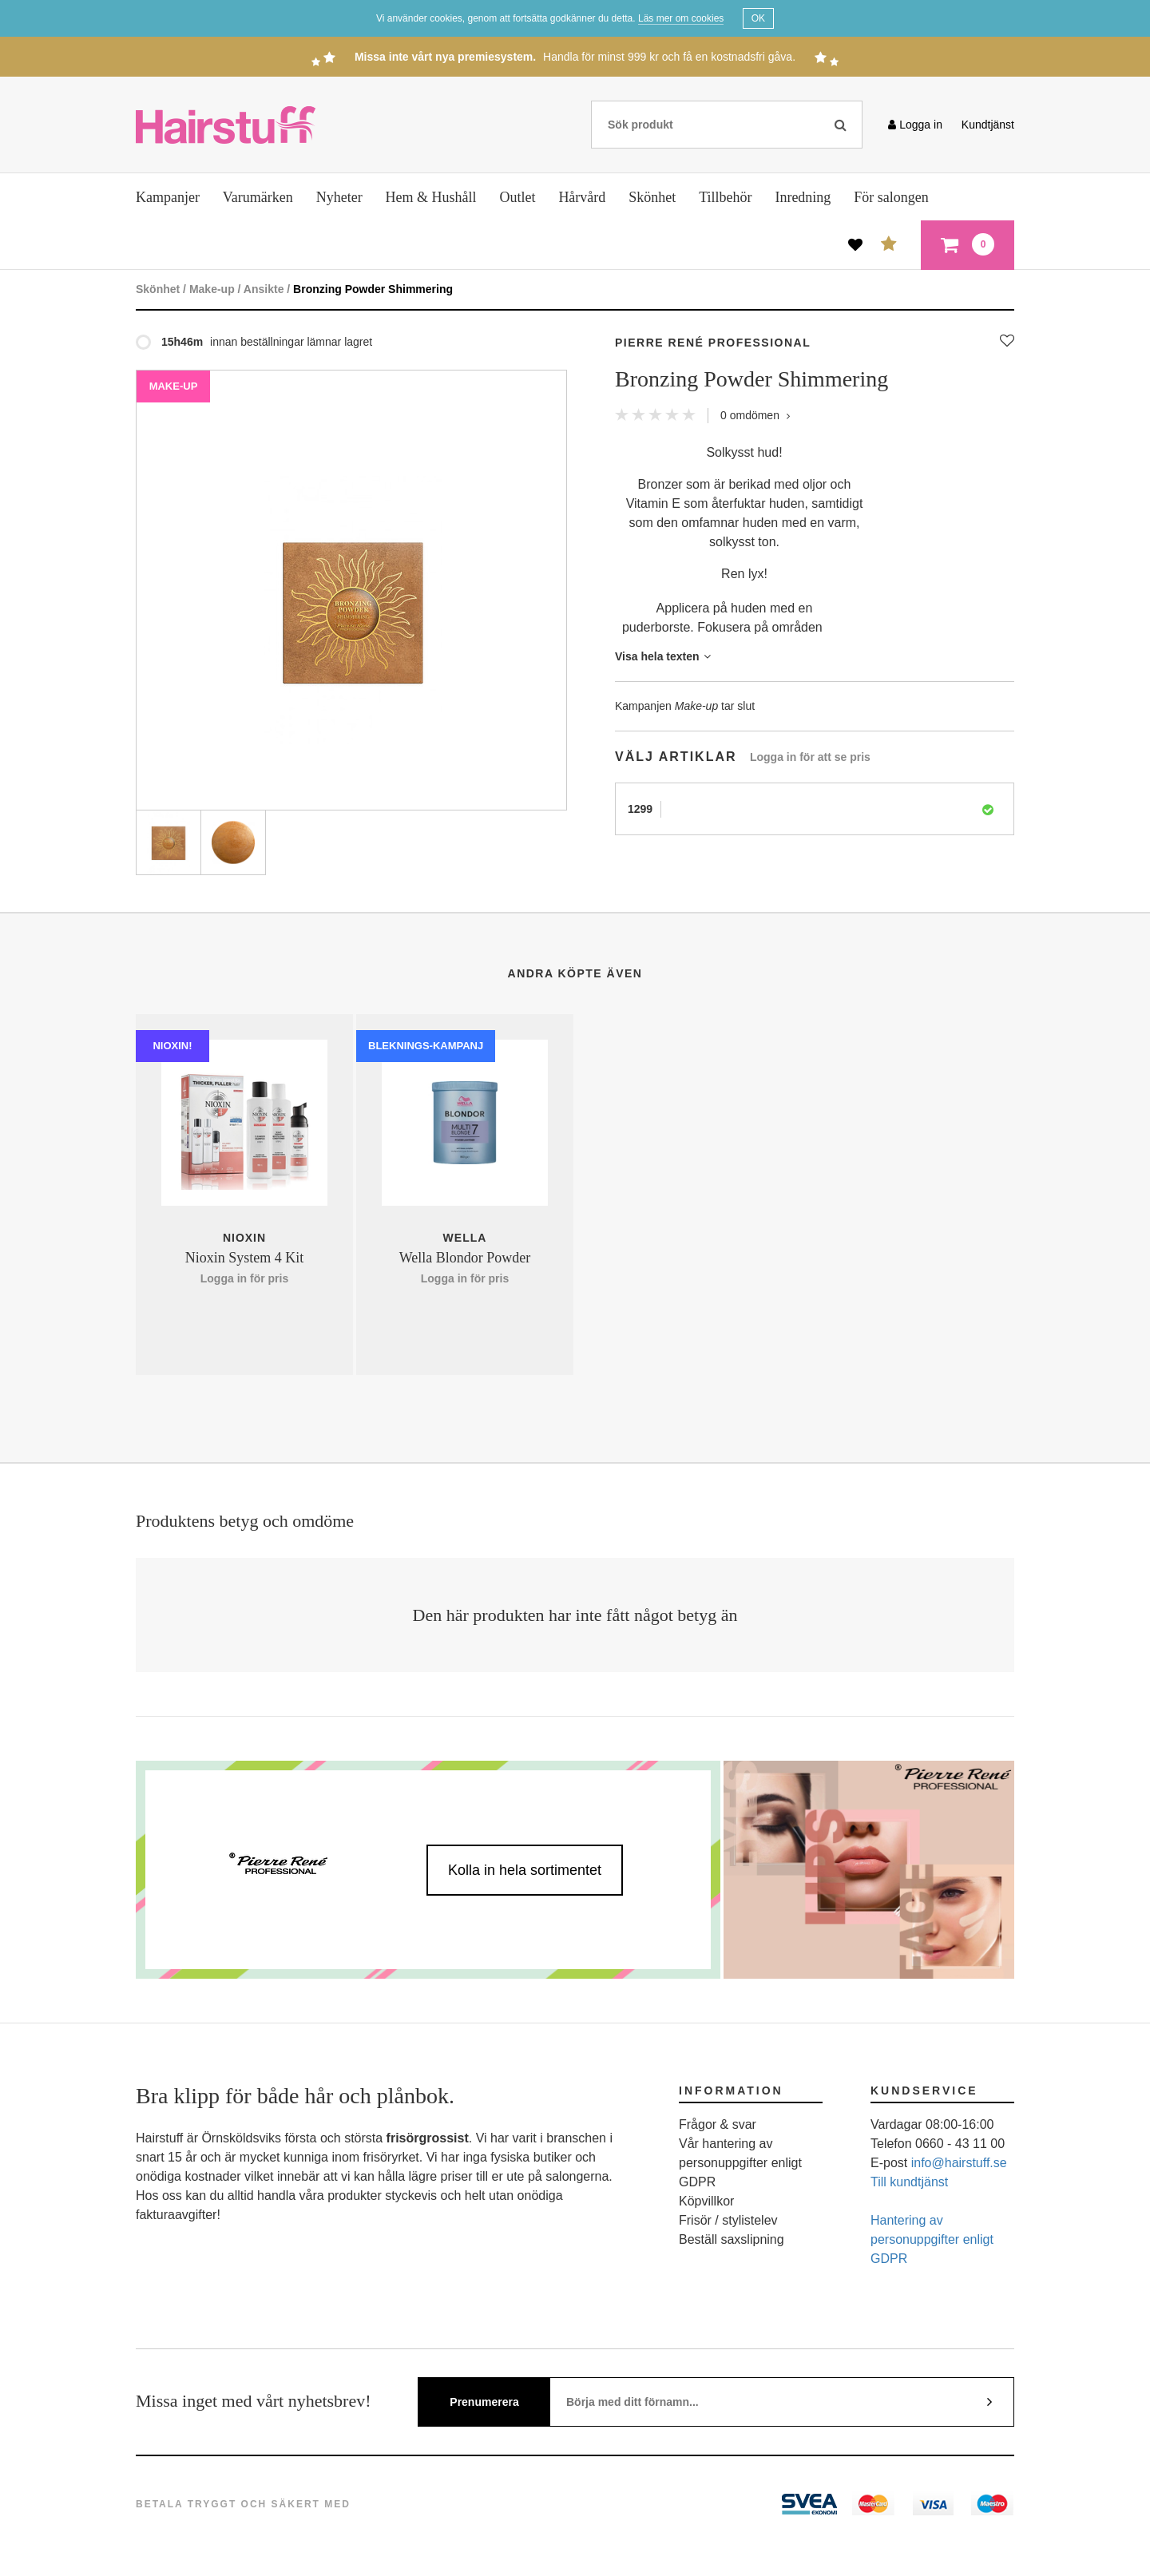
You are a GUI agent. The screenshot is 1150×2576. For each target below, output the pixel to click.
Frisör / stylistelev (728, 2220)
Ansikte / (267, 289)
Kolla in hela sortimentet (524, 1870)
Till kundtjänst (909, 2182)
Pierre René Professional (713, 342)
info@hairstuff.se (959, 2163)
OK (758, 18)
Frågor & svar (717, 2124)
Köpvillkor (706, 2201)
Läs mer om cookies (681, 18)
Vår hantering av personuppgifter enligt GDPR (740, 2163)
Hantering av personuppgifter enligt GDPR (931, 2239)
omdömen (755, 415)
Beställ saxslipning (731, 2239)
